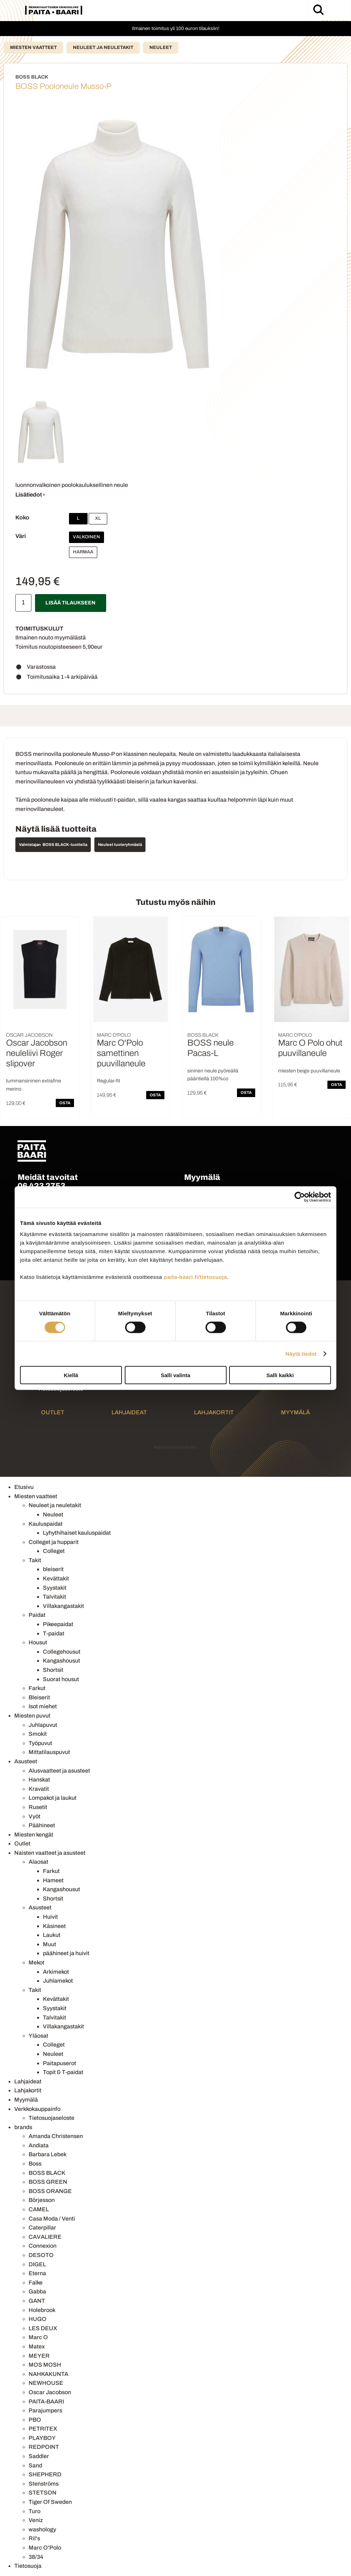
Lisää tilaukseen (70, 603)
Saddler (39, 2456)
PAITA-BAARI (46, 2401)
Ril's (34, 2538)
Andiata (39, 2145)
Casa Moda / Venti (52, 2219)
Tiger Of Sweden (50, 2502)
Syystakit (54, 1588)
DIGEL (37, 2264)
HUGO (37, 2319)
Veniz (36, 2520)
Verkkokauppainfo (37, 2109)
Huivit (50, 1917)
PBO (35, 2420)
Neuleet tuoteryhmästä (120, 844)
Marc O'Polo (45, 2548)
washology (42, 2529)
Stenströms (44, 2484)
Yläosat (38, 2036)
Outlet (52, 1412)
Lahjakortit (214, 1412)
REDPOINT (44, 2447)
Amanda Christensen (56, 2136)
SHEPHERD (45, 2474)
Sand (35, 2465)
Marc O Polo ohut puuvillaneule (310, 1048)
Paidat (37, 1615)
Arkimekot (56, 1972)
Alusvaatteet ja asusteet (59, 1771)
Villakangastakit (63, 1606)
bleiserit (53, 1569)
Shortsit (53, 1670)
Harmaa (83, 551)
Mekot (36, 1962)
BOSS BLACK (47, 2173)
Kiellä (71, 1375)
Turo (34, 2511)
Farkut (37, 1688)
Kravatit (39, 1789)
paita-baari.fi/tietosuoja (195, 1277)
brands (23, 2127)
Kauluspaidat (46, 1524)
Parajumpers (45, 2410)
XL (98, 518)
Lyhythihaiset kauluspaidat (77, 1533)
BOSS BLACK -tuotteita (65, 844)
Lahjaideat (129, 1412)
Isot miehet (43, 1706)
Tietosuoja (27, 2566)
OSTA (64, 1103)
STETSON (42, 2493)
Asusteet (25, 1761)
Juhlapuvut (43, 1725)
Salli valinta (176, 1375)
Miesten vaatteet (33, 47)
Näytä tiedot (301, 1353)
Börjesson (42, 2200)
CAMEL (39, 2209)
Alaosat (38, 1862)
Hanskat (39, 1780)
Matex (37, 2346)
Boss (35, 2164)
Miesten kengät (33, 1835)
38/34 (36, 2557)
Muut (49, 1944)
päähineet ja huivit (66, 1953)
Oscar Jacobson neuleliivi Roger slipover (36, 1053)
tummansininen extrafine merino (33, 1084)
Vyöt (34, 1816)
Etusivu (24, 1487)
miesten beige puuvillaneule (309, 1070)
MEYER (39, 2356)
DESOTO (41, 2255)
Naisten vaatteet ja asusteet (49, 1853)
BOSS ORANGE (50, 2191)
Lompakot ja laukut (52, 1798)
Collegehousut (61, 1652)
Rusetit (38, 1807)
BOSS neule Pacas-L (210, 1048)
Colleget (54, 1551)
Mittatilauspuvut (49, 1752)
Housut (38, 1642)
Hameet (53, 1880)
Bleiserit (39, 1697)
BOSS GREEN (48, 2182)
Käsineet (54, 1926)
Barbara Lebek (47, 2154)
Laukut (51, 1935)
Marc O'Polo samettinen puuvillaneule (121, 1053)
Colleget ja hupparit (54, 1542)
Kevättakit (56, 1578)
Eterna (37, 2273)
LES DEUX (43, 2328)
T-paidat (53, 1633)
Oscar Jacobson (50, 2392)
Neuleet (160, 47)
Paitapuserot (59, 2063)
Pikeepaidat (58, 1624)
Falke (36, 2282)
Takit (35, 1560)
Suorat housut (61, 1679)
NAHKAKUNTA (48, 2374)
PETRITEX (43, 2429)
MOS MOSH (45, 2365)
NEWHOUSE (46, 2383)
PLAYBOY (42, 2438)
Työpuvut (40, 1743)
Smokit (38, 1734)
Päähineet (42, 1825)
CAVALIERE (45, 2237)
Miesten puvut (32, 1716)
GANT (37, 2301)
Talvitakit (54, 1597)
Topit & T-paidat (63, 2072)
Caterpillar (42, 2227)
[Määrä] (23, 603)
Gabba (37, 2291)
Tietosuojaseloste (51, 2118)
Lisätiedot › (30, 495)
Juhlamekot (58, 1981)
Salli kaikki (280, 1375)
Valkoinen (86, 536)
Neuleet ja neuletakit (103, 47)
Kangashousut (61, 1661)
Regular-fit (108, 1080)
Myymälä (295, 1412)
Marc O (38, 2337)
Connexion (42, 2246)
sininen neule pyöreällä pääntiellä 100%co (212, 1074)
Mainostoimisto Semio (175, 1447)
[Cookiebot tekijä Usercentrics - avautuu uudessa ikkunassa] (299, 1196)
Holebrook (42, 2310)
